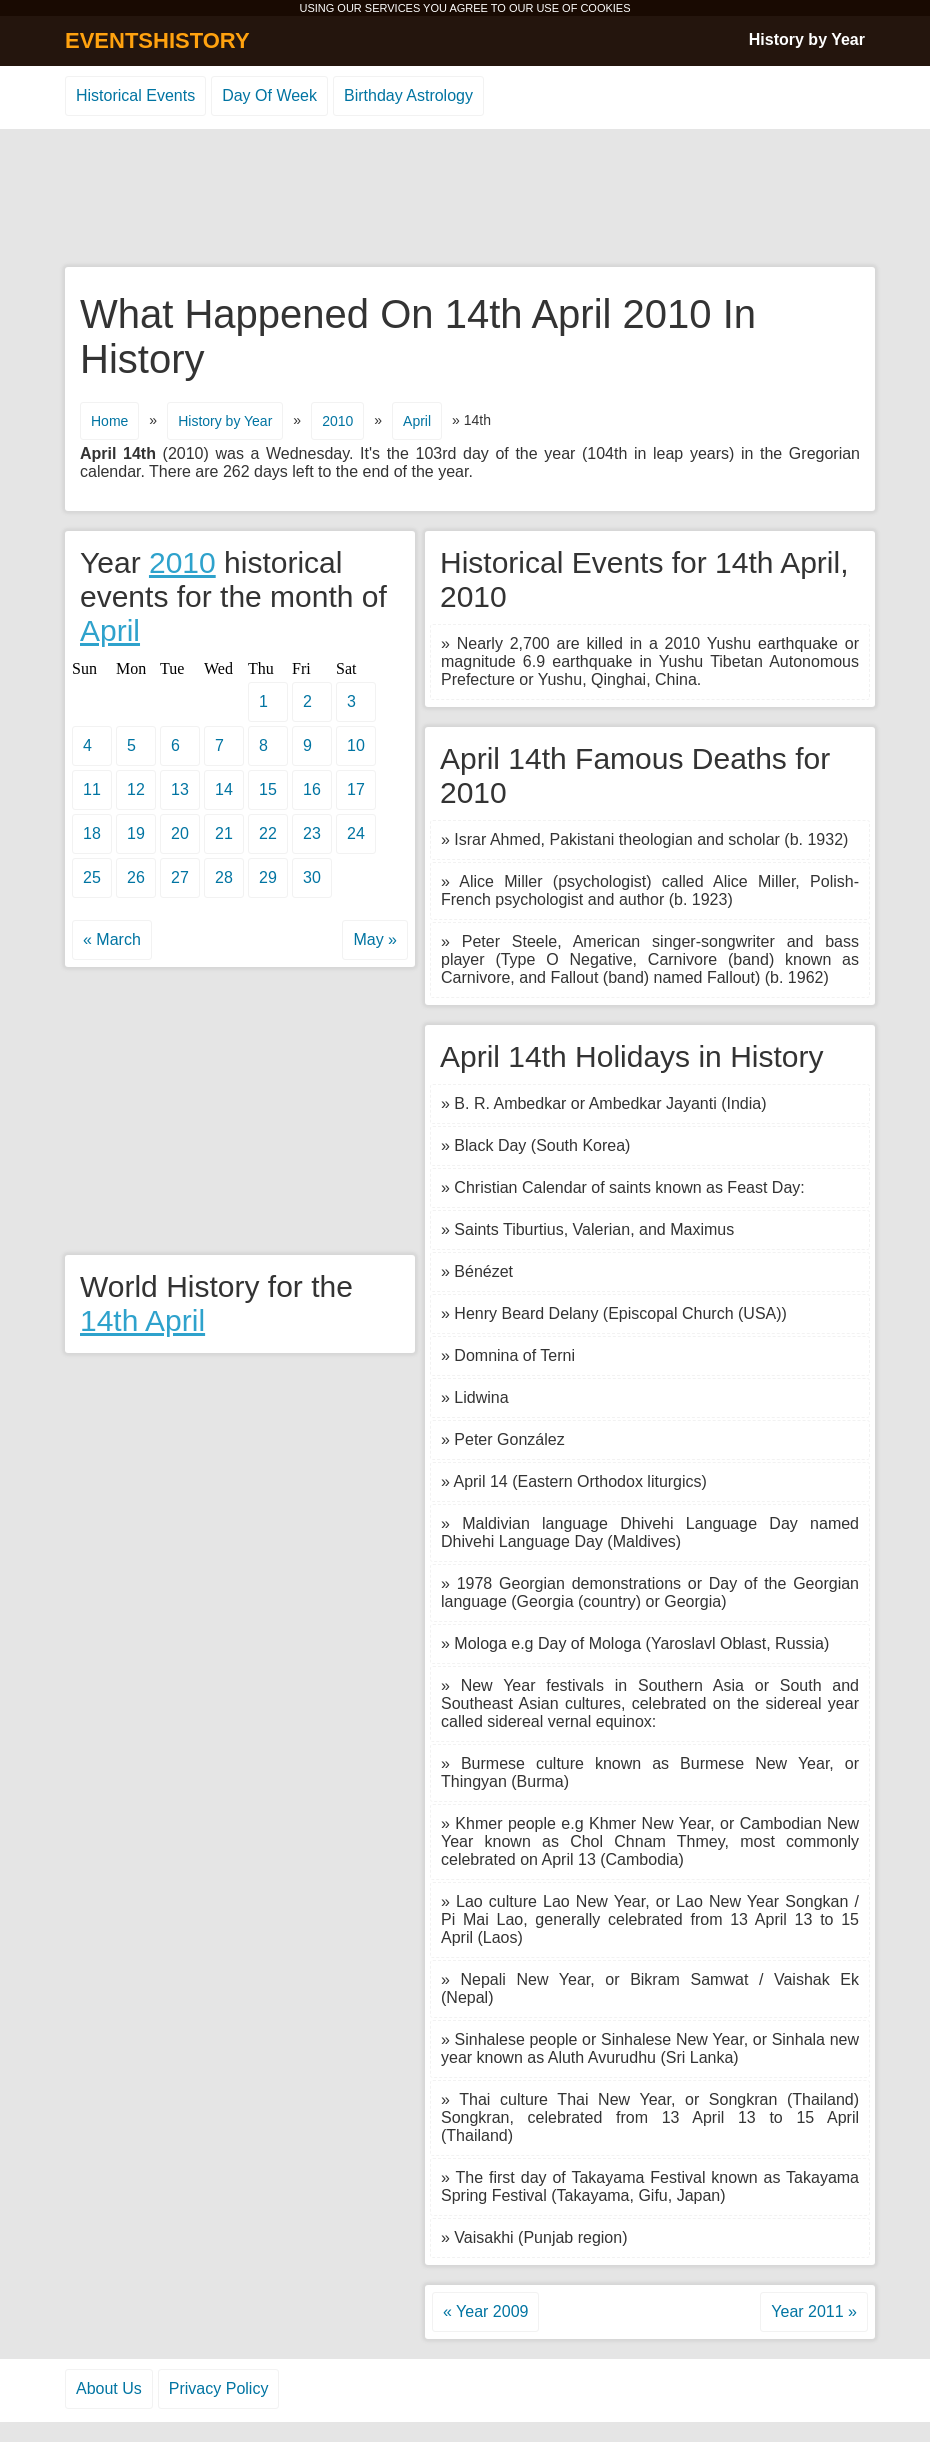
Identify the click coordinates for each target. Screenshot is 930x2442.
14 (224, 789)
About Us (109, 2388)
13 (180, 789)
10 (356, 745)
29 (268, 877)
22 (268, 833)
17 (356, 789)
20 (180, 833)
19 (136, 833)
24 (356, 833)
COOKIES (605, 8)
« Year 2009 (485, 2311)
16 (312, 789)
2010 (337, 421)
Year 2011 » (814, 2311)
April (417, 421)
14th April (142, 1320)
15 (268, 789)
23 (312, 833)
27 (180, 877)
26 (136, 877)
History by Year (807, 39)
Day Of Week (269, 95)
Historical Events (135, 95)
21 (224, 833)
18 (92, 833)
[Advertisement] (465, 199)
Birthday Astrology (408, 95)
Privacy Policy (219, 2388)
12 (136, 789)
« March (112, 939)
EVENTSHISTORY (157, 40)
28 (224, 877)
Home (109, 421)
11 (92, 789)
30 (312, 877)
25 (92, 877)
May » (375, 939)
